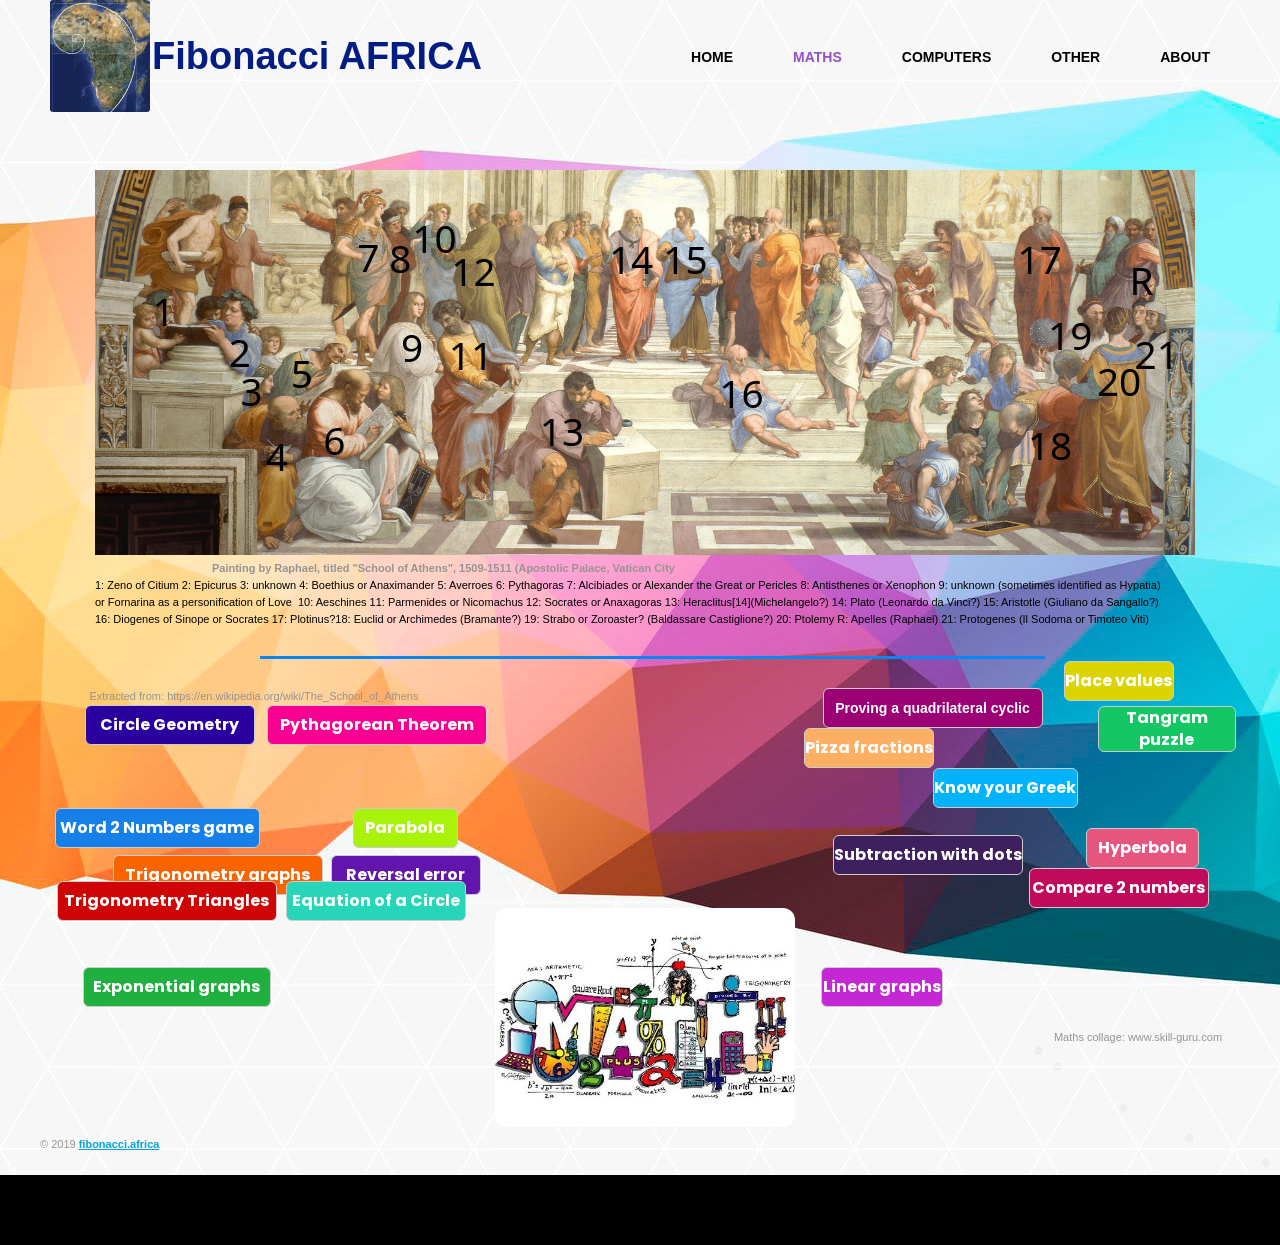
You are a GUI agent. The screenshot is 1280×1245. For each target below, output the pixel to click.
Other (1075, 57)
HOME (712, 57)
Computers (946, 57)
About (1185, 57)
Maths (817, 57)
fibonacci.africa (119, 1144)
